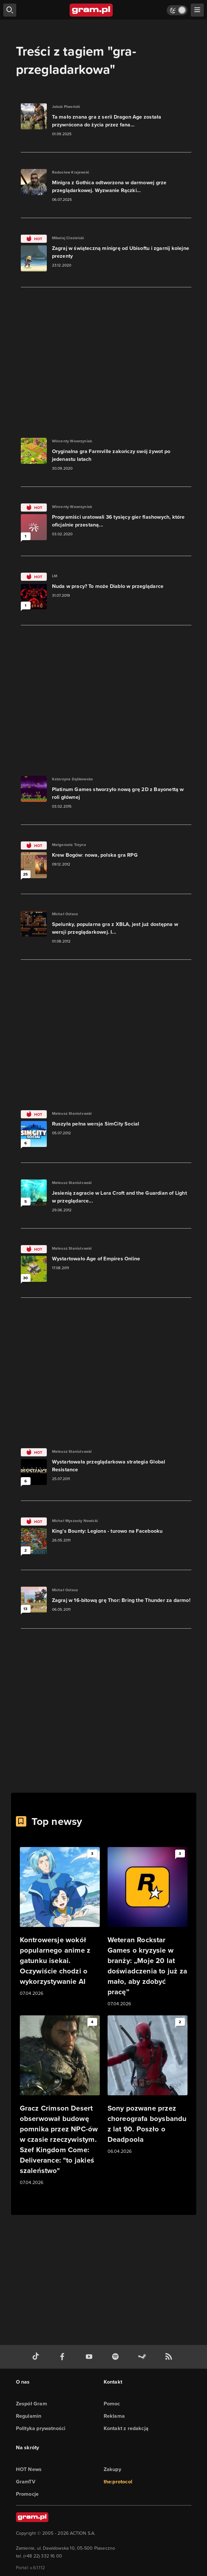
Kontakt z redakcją (126, 2428)
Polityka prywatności (41, 2428)
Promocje (27, 2494)
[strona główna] (91, 10)
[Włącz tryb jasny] (177, 10)
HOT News (29, 2469)
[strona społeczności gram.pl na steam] (143, 2356)
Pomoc (112, 2403)
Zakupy (112, 2469)
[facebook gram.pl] (63, 2356)
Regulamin (29, 2416)
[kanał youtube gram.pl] (90, 2356)
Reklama (114, 2416)
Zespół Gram (31, 2403)
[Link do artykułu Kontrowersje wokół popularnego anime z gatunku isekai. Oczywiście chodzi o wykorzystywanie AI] (60, 1922)
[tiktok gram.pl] (37, 2356)
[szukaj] (9, 10)
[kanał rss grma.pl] (170, 2356)
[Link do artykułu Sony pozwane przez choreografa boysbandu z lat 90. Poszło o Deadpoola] (147, 2085)
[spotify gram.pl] (116, 2356)
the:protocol (118, 2481)
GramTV (25, 2481)
